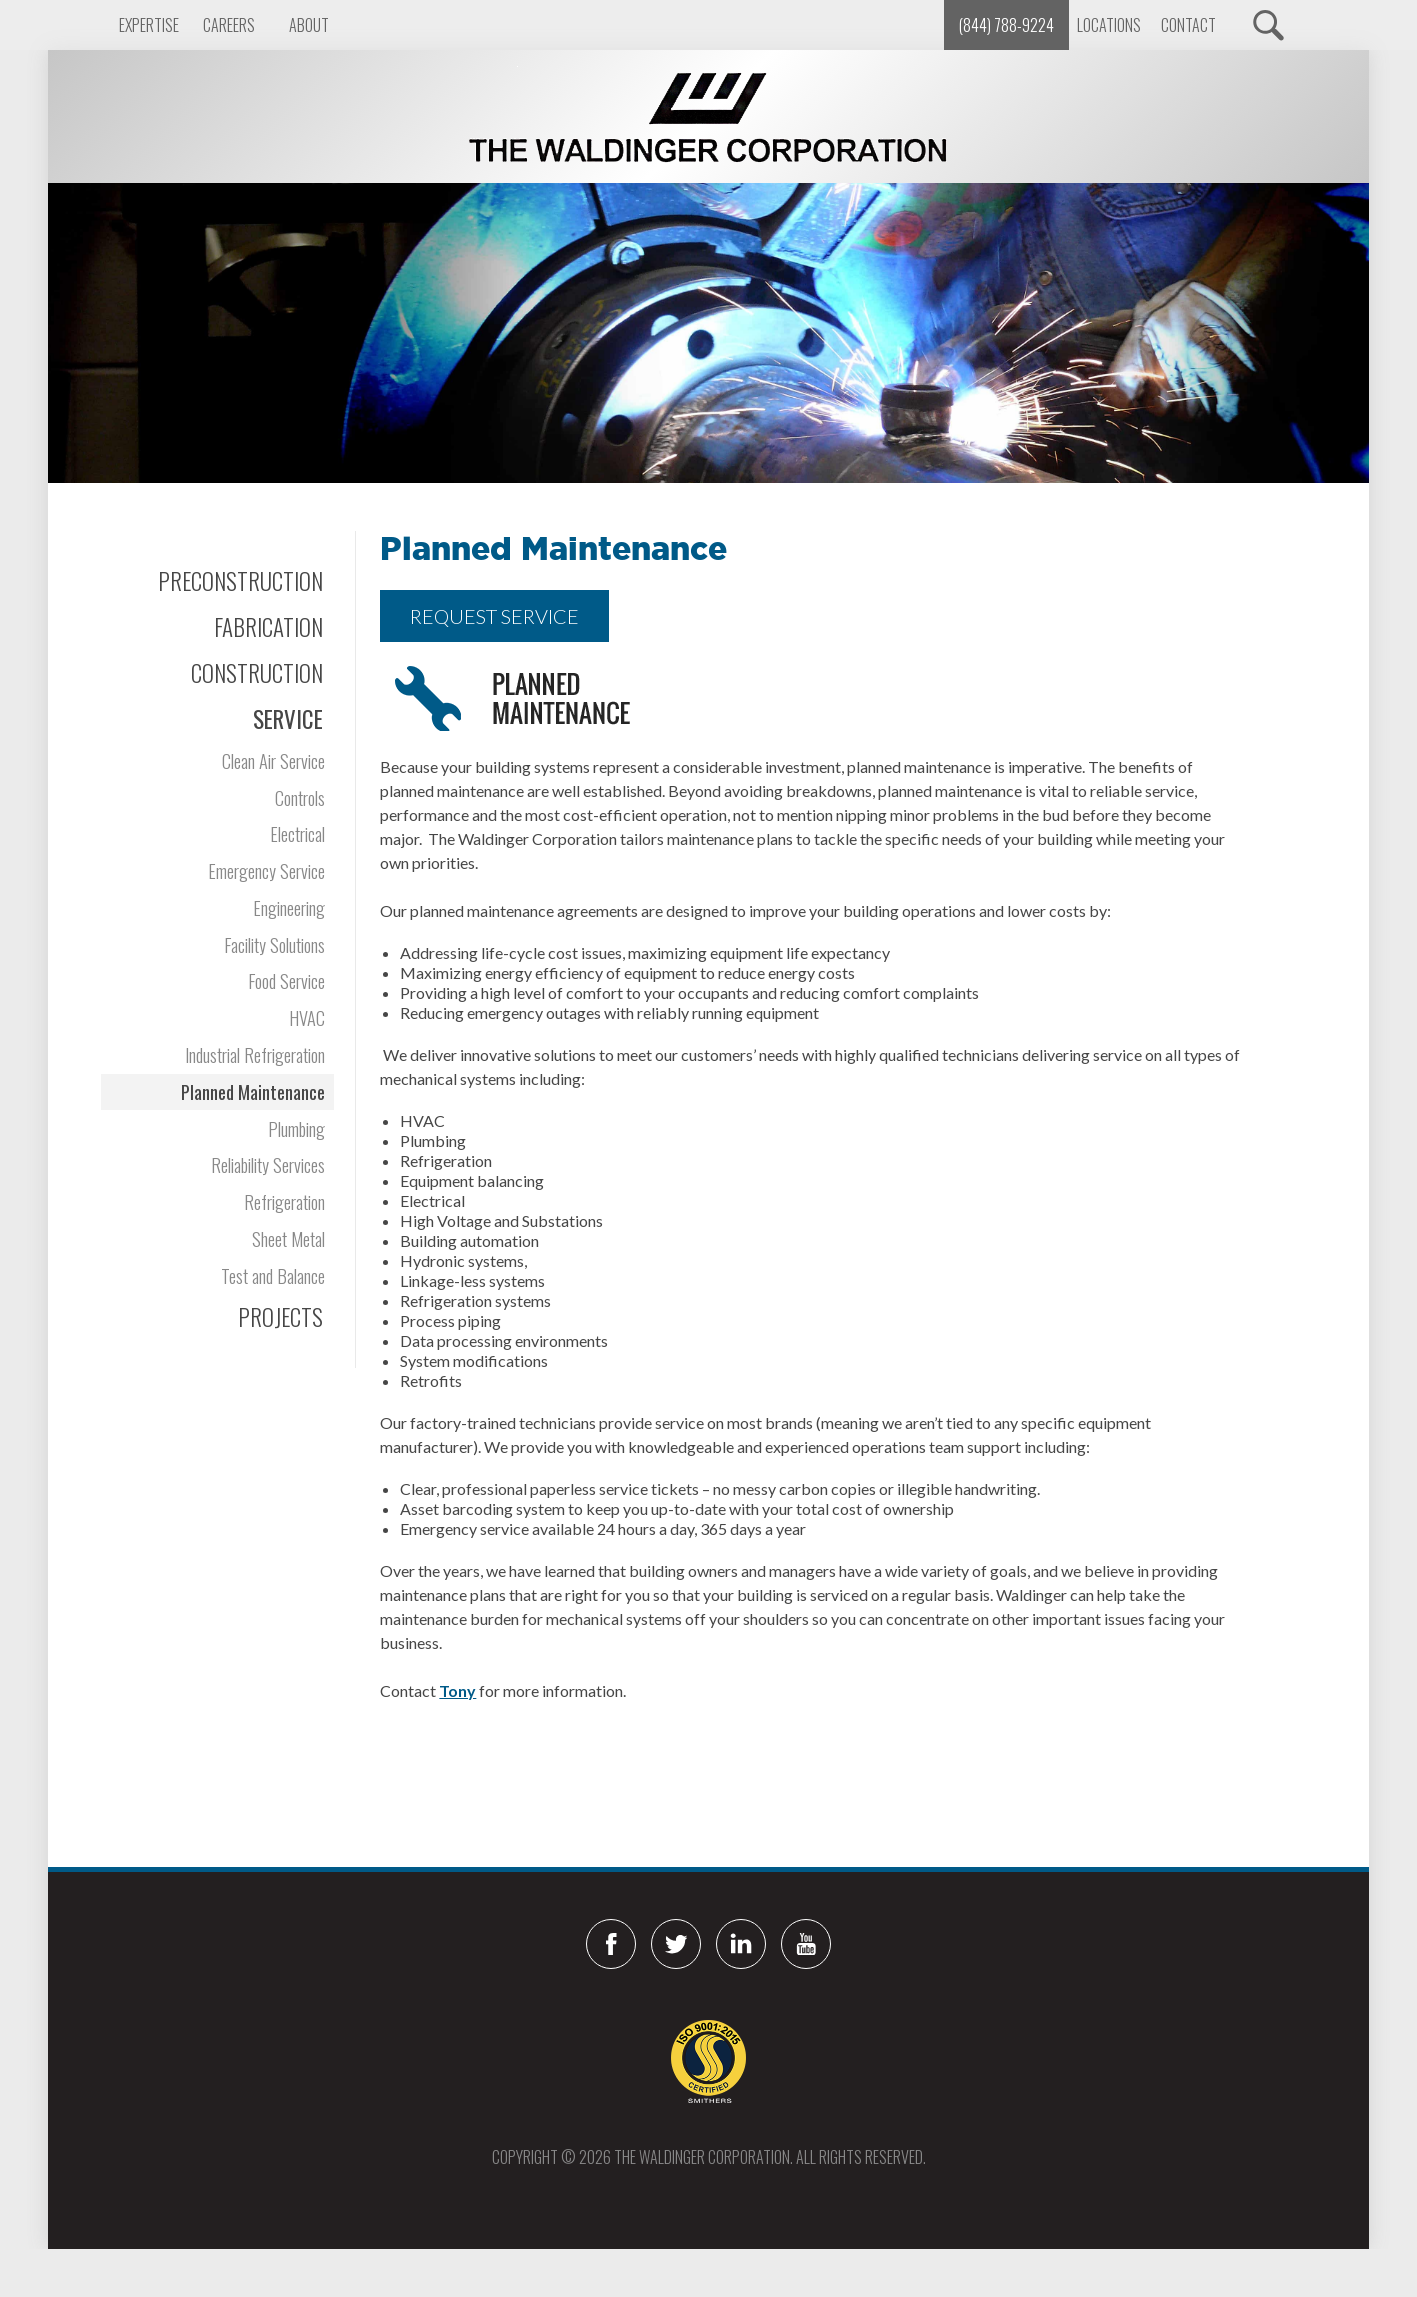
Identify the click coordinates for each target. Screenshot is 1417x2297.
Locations (1109, 25)
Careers (229, 25)
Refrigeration (284, 1201)
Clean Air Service (273, 760)
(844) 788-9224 (1006, 25)
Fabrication (268, 627)
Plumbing (296, 1128)
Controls (300, 797)
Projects (280, 1317)
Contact (1188, 25)
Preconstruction (240, 581)
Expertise (149, 25)
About (309, 25)
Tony (457, 1690)
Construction (257, 673)
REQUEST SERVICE (494, 616)
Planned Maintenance (253, 1091)
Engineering (289, 907)
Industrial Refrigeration (255, 1054)
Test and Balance (273, 1275)
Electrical (297, 833)
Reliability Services (268, 1164)
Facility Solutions (274, 944)
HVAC (307, 1017)
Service (288, 719)
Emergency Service (266, 870)
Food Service (286, 980)
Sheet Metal (288, 1238)
